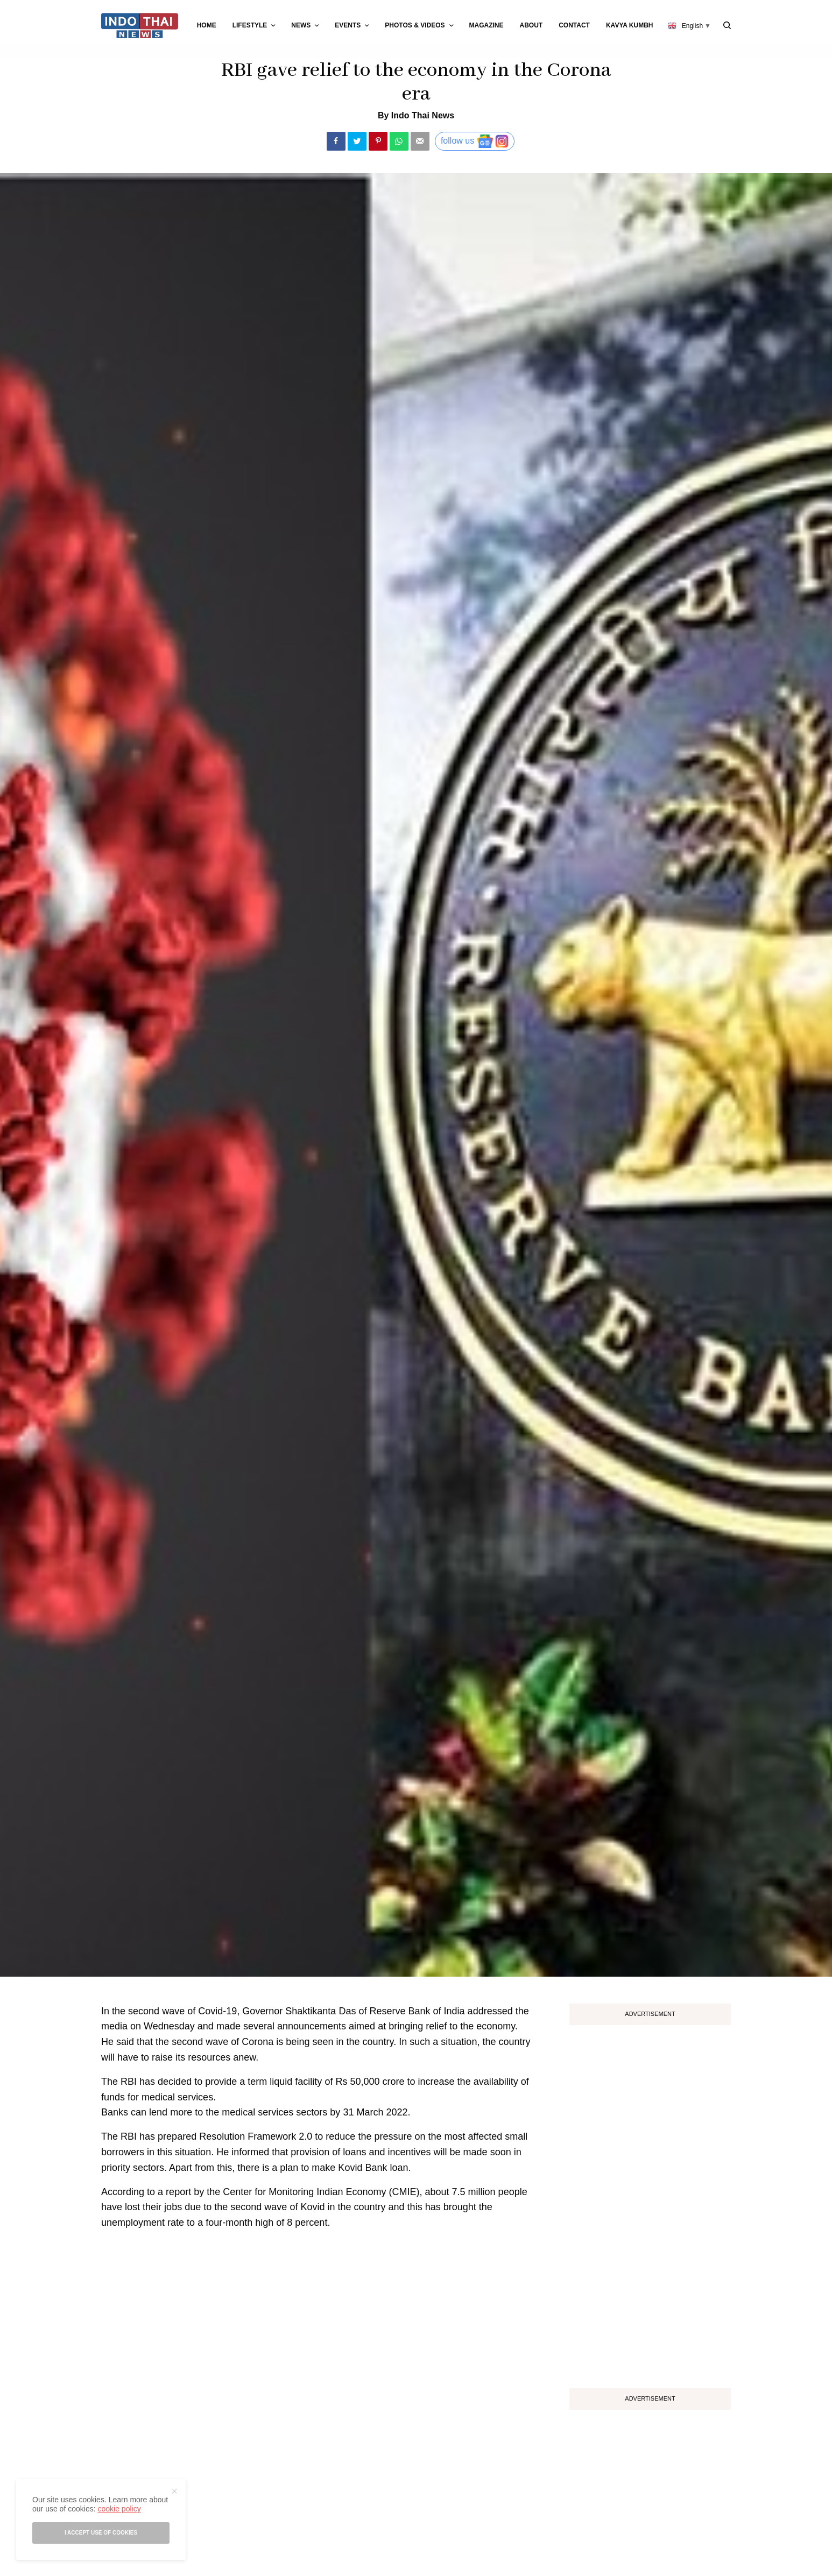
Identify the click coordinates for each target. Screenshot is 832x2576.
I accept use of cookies (101, 2533)
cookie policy (118, 2508)
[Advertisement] (650, 2202)
